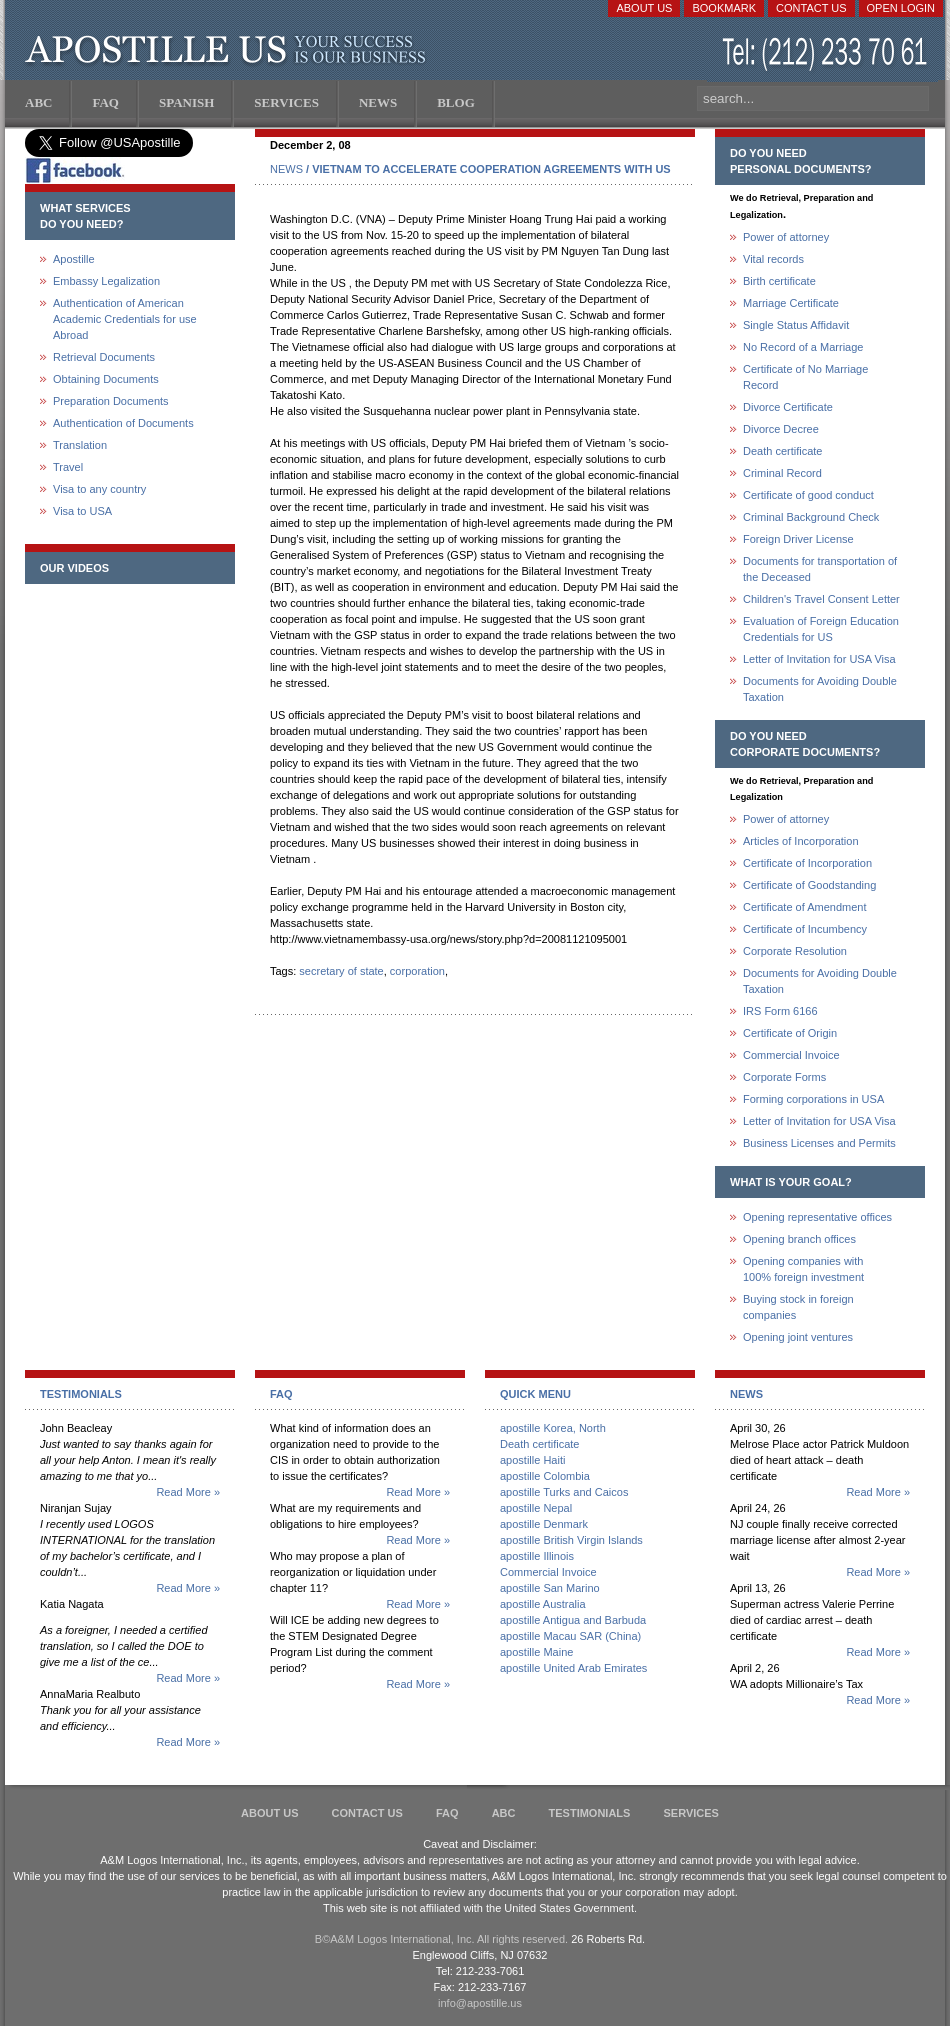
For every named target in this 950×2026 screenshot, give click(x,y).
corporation (417, 971)
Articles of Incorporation (801, 841)
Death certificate (782, 451)
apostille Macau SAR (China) (570, 1636)
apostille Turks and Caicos (564, 1492)
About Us (644, 8)
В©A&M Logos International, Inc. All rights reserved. (441, 1939)
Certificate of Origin (790, 1033)
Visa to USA (82, 511)
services (690, 1813)
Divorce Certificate (788, 407)
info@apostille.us (480, 2003)
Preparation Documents (111, 401)
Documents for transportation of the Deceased (820, 569)
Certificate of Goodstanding (809, 885)
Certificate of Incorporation (807, 863)
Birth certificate (779, 281)
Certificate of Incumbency (805, 929)
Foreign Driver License (798, 539)
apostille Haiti (532, 1460)
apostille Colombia (545, 1476)
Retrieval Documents (104, 357)
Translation (80, 445)
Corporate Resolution (795, 951)
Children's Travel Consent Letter (821, 599)
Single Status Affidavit (796, 325)
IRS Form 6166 (780, 1011)
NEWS (286, 169)
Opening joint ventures (798, 1337)
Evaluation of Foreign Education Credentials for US (821, 629)
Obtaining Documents (106, 379)
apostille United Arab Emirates (573, 1668)
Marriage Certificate (791, 303)
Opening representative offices (817, 1217)
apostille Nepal (536, 1508)
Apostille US (229, 50)
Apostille (74, 259)
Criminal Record (782, 473)
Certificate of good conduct (808, 495)
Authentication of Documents (123, 423)
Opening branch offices (799, 1239)
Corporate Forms (784, 1077)
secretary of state (341, 971)
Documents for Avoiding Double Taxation (820, 689)
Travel (68, 467)
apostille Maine (536, 1652)
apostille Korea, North (553, 1428)
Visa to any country (99, 489)
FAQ (447, 1813)
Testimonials (590, 1813)
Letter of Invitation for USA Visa (819, 659)
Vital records (773, 259)
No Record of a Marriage (803, 347)
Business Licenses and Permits (819, 1143)
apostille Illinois (537, 1556)
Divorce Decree (781, 429)
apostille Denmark (544, 1524)
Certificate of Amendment (805, 907)
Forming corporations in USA (813, 1099)
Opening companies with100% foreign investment (803, 1269)
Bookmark (724, 8)
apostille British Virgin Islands (571, 1540)
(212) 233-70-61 (827, 54)
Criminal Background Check (811, 517)
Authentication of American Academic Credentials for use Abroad (125, 319)
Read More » (188, 1492)
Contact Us (811, 8)
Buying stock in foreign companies (798, 1307)
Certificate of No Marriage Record (805, 377)
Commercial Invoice (791, 1055)
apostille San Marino (550, 1588)
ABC (504, 1813)
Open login (901, 8)
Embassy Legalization (106, 281)
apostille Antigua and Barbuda (573, 1620)
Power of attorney (786, 237)
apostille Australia (543, 1604)
